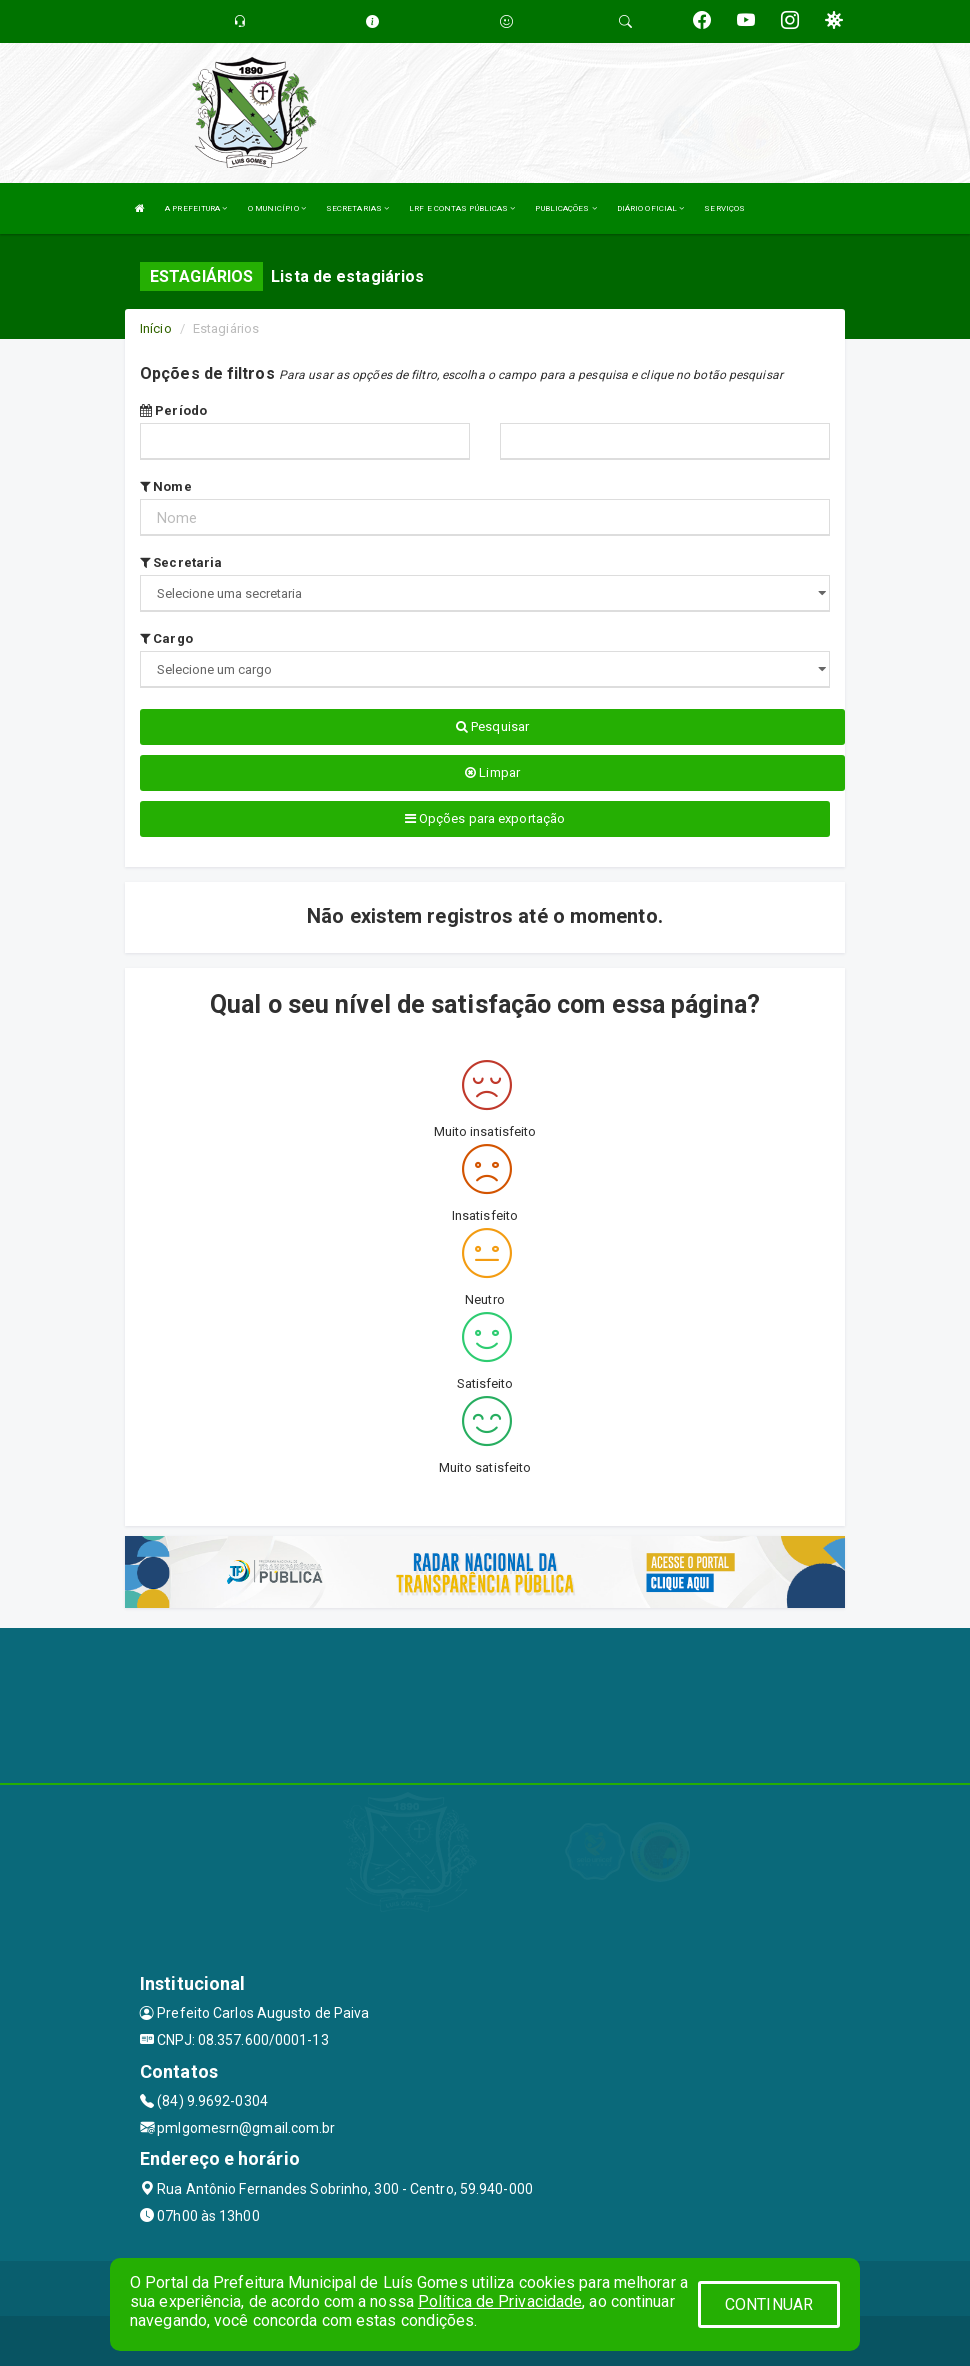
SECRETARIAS (357, 208)
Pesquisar (492, 726)
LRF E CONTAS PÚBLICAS (462, 208)
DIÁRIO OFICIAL (651, 208)
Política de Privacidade (500, 2301)
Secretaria (181, 562)
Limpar (492, 772)
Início (156, 328)
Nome (166, 486)
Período (173, 410)
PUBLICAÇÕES (565, 208)
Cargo (166, 638)
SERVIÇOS (724, 208)
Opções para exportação (485, 818)
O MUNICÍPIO (277, 208)
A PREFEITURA (196, 208)
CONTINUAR (769, 2304)
